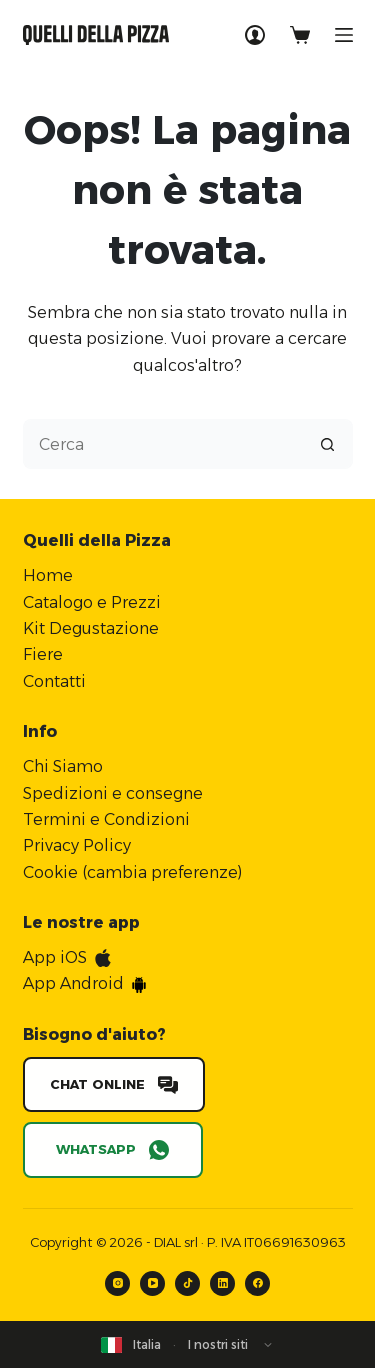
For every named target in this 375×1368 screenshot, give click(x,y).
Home (48, 575)
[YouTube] (152, 1283)
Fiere (43, 654)
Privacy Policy (77, 845)
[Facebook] (257, 1283)
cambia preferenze (162, 872)
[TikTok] (187, 1283)
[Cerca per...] (163, 444)
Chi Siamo (63, 766)
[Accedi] (255, 35)
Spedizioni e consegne (113, 793)
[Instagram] (117, 1283)
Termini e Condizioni (106, 819)
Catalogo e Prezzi (92, 602)
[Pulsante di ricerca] (328, 444)
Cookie (50, 872)
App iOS (55, 957)
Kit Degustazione (91, 628)
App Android (73, 983)
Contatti (54, 681)
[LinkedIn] (222, 1283)
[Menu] (344, 35)
